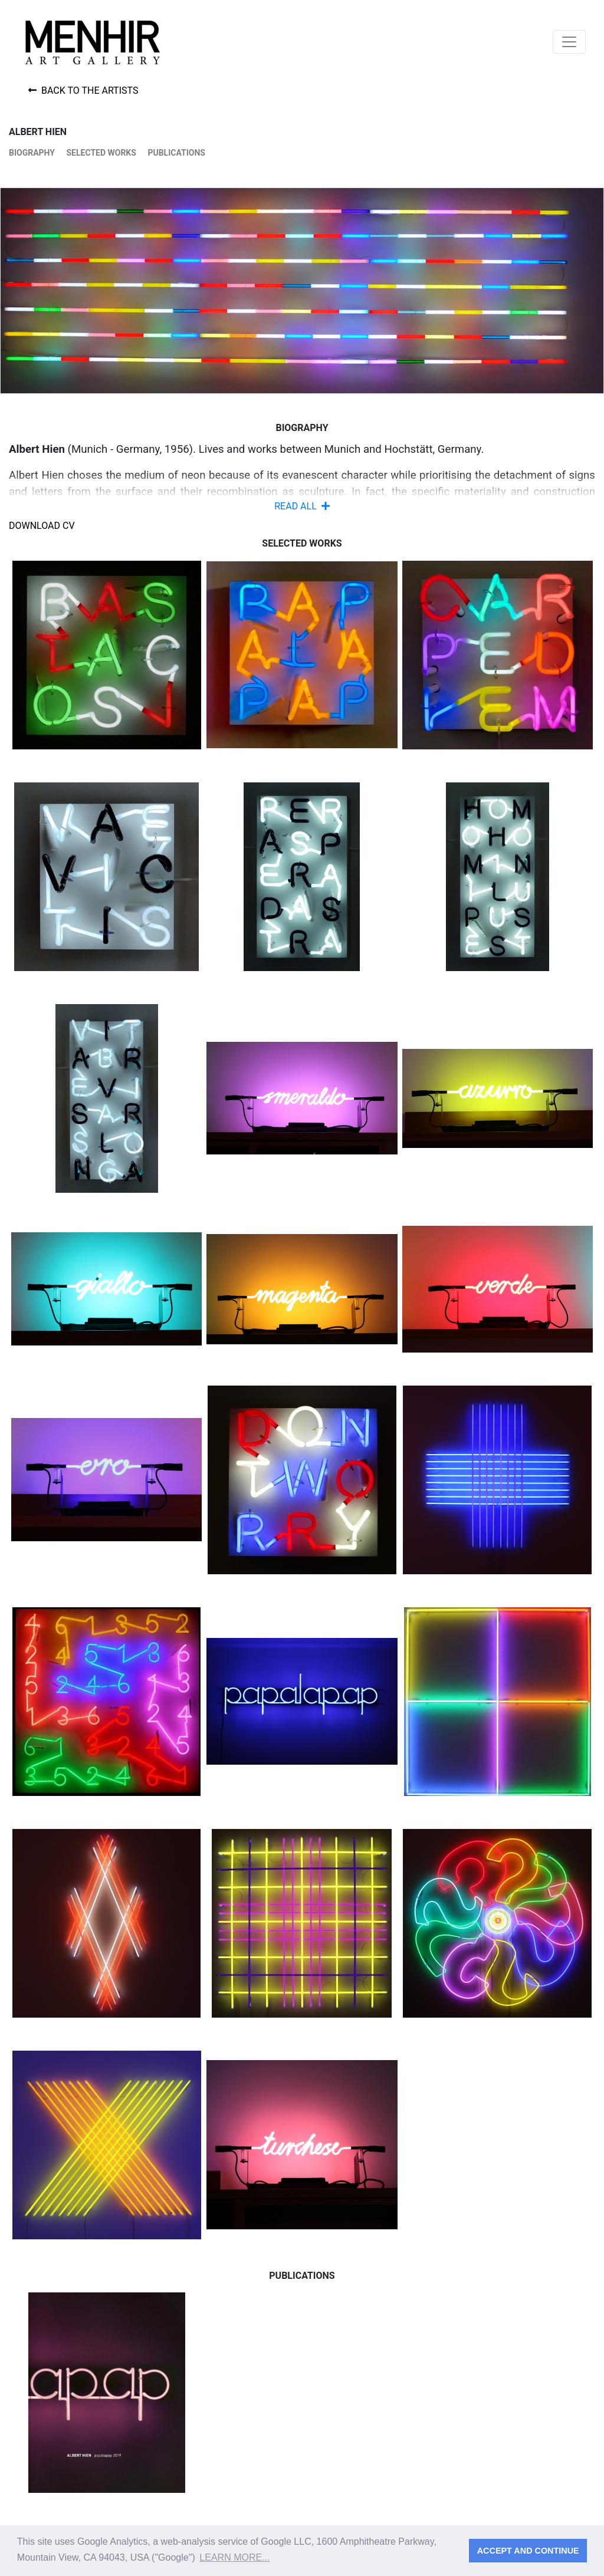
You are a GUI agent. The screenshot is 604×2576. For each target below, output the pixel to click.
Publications (176, 152)
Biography (32, 152)
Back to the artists (83, 90)
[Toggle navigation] (569, 42)
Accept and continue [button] (528, 2550)
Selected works (101, 152)
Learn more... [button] (234, 2557)
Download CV (42, 525)
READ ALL (302, 506)
